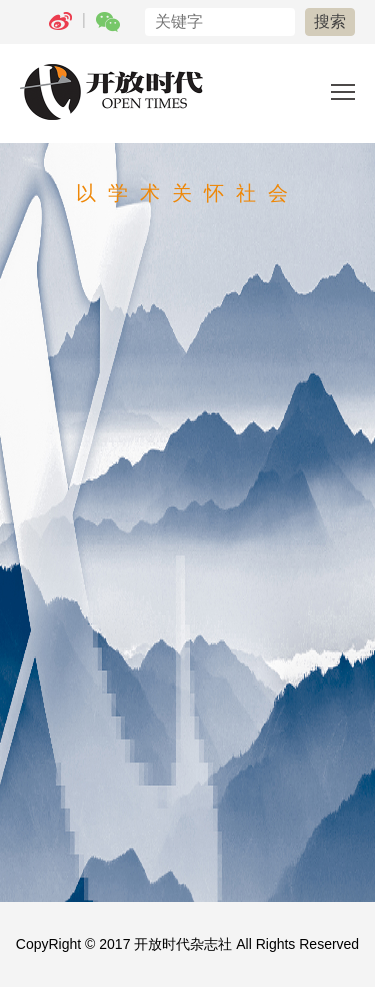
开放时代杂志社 (183, 944)
